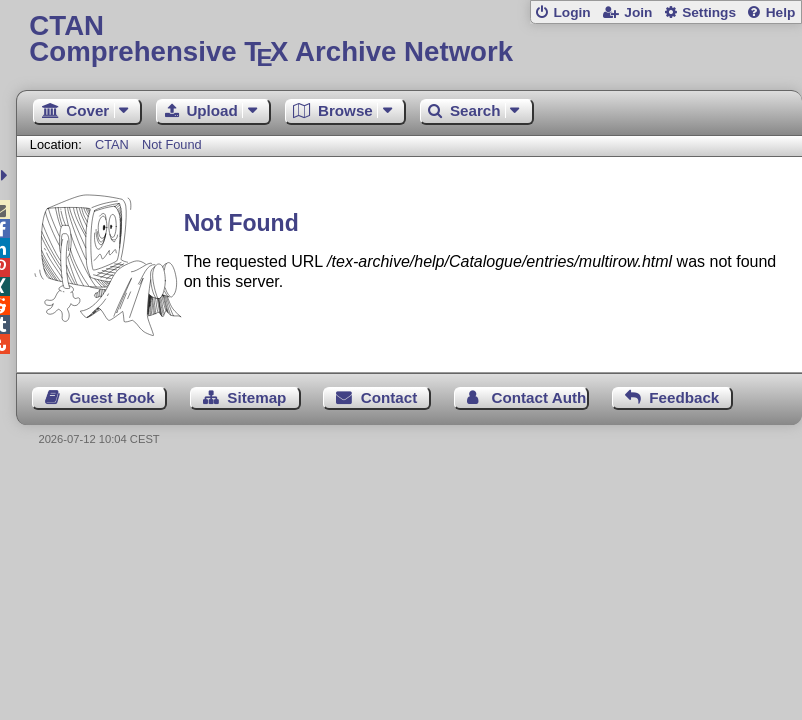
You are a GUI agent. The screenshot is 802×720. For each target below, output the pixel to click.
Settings (709, 12)
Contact (389, 397)
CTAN (112, 144)
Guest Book (112, 397)
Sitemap (256, 397)
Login (571, 12)
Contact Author (541, 397)
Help (781, 12)
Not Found (172, 144)
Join (638, 12)
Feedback (684, 397)
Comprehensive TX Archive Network (408, 39)
